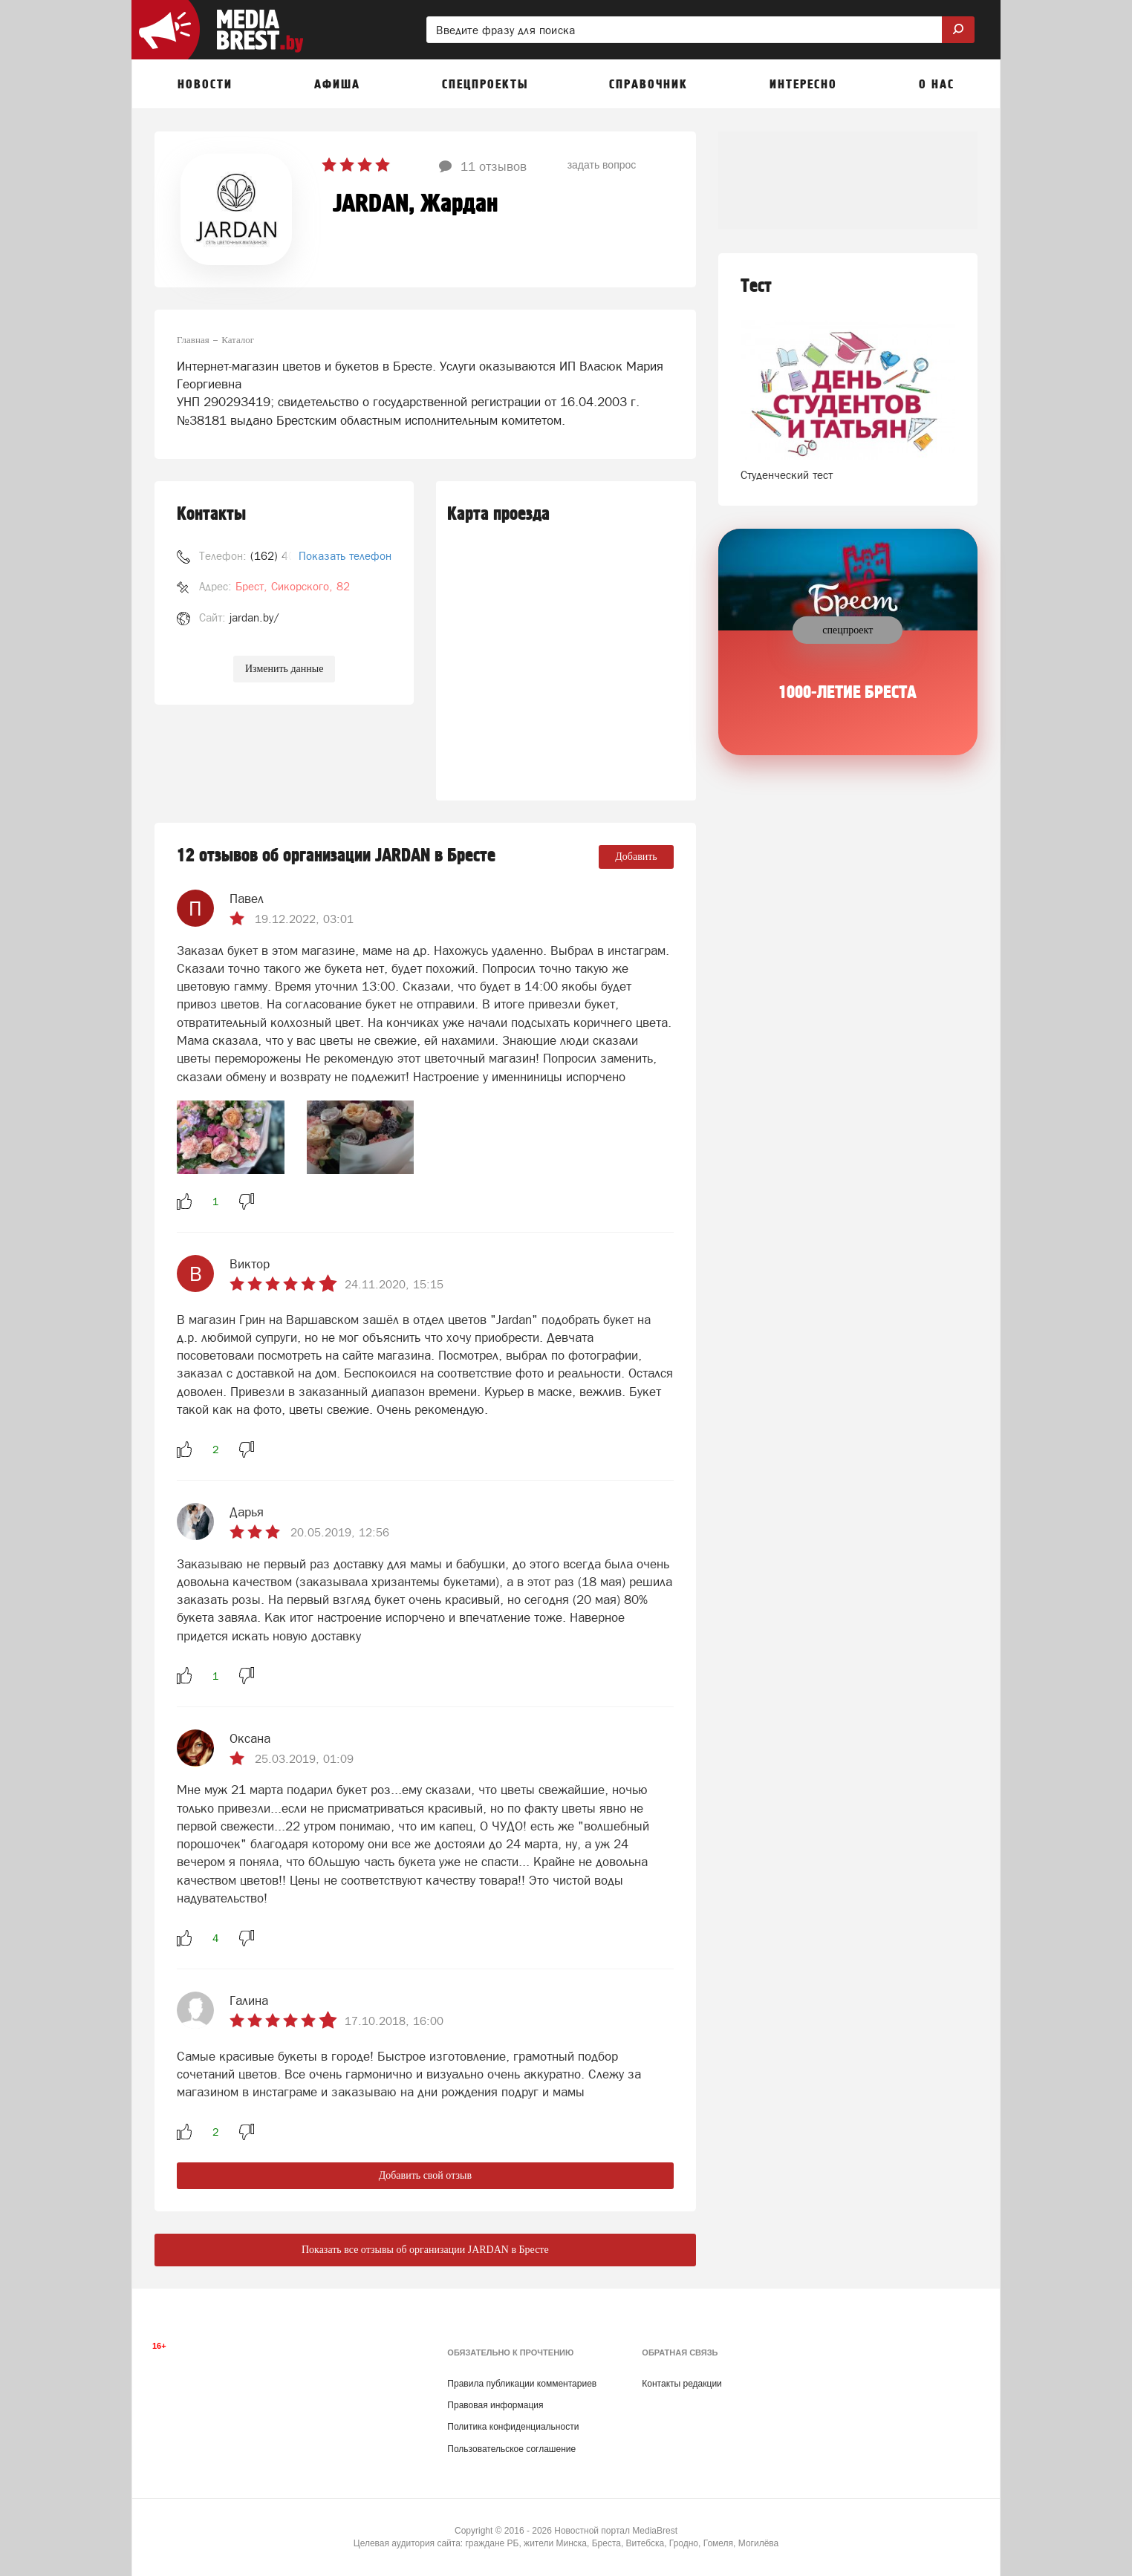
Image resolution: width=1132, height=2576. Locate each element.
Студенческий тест (787, 475)
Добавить (636, 856)
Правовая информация (495, 2405)
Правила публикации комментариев (521, 2383)
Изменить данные (284, 668)
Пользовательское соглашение (511, 2449)
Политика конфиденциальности (513, 2427)
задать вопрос (602, 165)
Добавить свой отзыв (425, 2175)
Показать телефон (345, 556)
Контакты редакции (681, 2383)
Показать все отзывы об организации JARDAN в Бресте (425, 2249)
